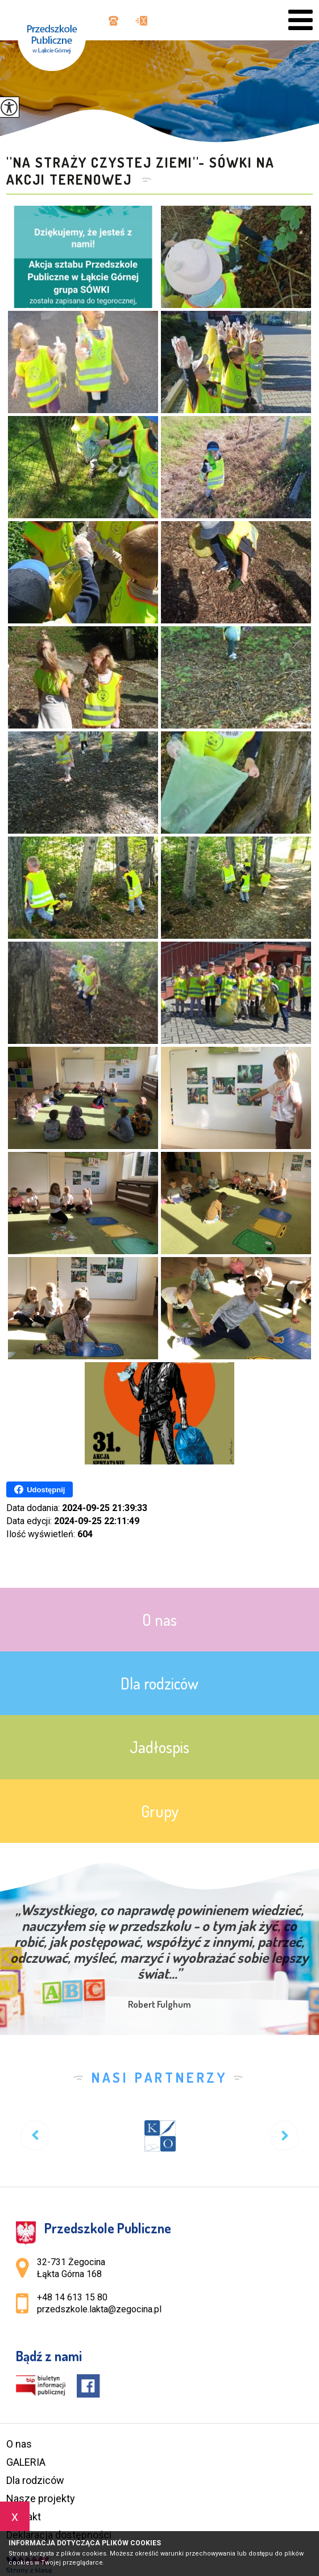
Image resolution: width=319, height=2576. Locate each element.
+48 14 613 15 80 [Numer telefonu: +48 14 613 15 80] (72, 2297)
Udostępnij (39, 1489)
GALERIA (25, 2462)
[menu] (300, 20)
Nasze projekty (40, 2498)
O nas (19, 2444)
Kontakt (23, 2517)
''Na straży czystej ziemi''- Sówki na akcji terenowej (140, 171)
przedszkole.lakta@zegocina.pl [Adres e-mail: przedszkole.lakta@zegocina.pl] (99, 2309)
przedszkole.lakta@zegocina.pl (141, 21)
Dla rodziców (35, 2480)
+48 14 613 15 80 (113, 21)
